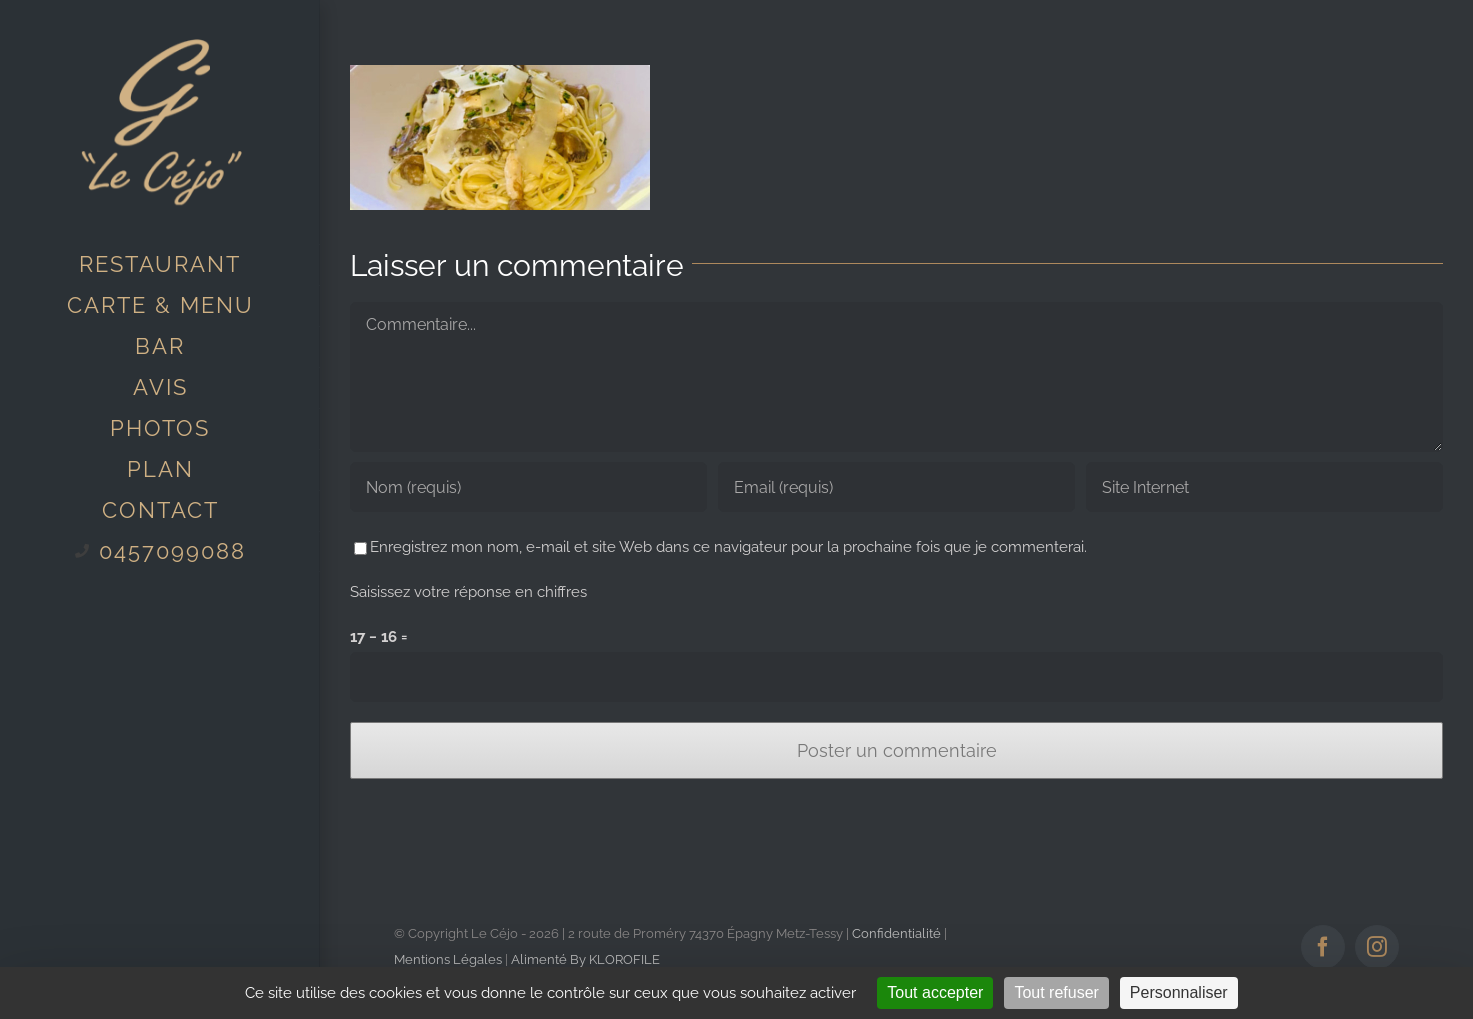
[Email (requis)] (896, 487)
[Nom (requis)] (528, 487)
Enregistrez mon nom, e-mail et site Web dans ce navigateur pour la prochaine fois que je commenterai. (728, 547)
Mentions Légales (448, 959)
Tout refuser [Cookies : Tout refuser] (1056, 992)
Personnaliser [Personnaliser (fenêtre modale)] (1179, 992)
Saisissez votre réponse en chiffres (468, 592)
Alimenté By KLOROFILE (585, 959)
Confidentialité (896, 933)
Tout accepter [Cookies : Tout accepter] (935, 992)
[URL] (1264, 487)
